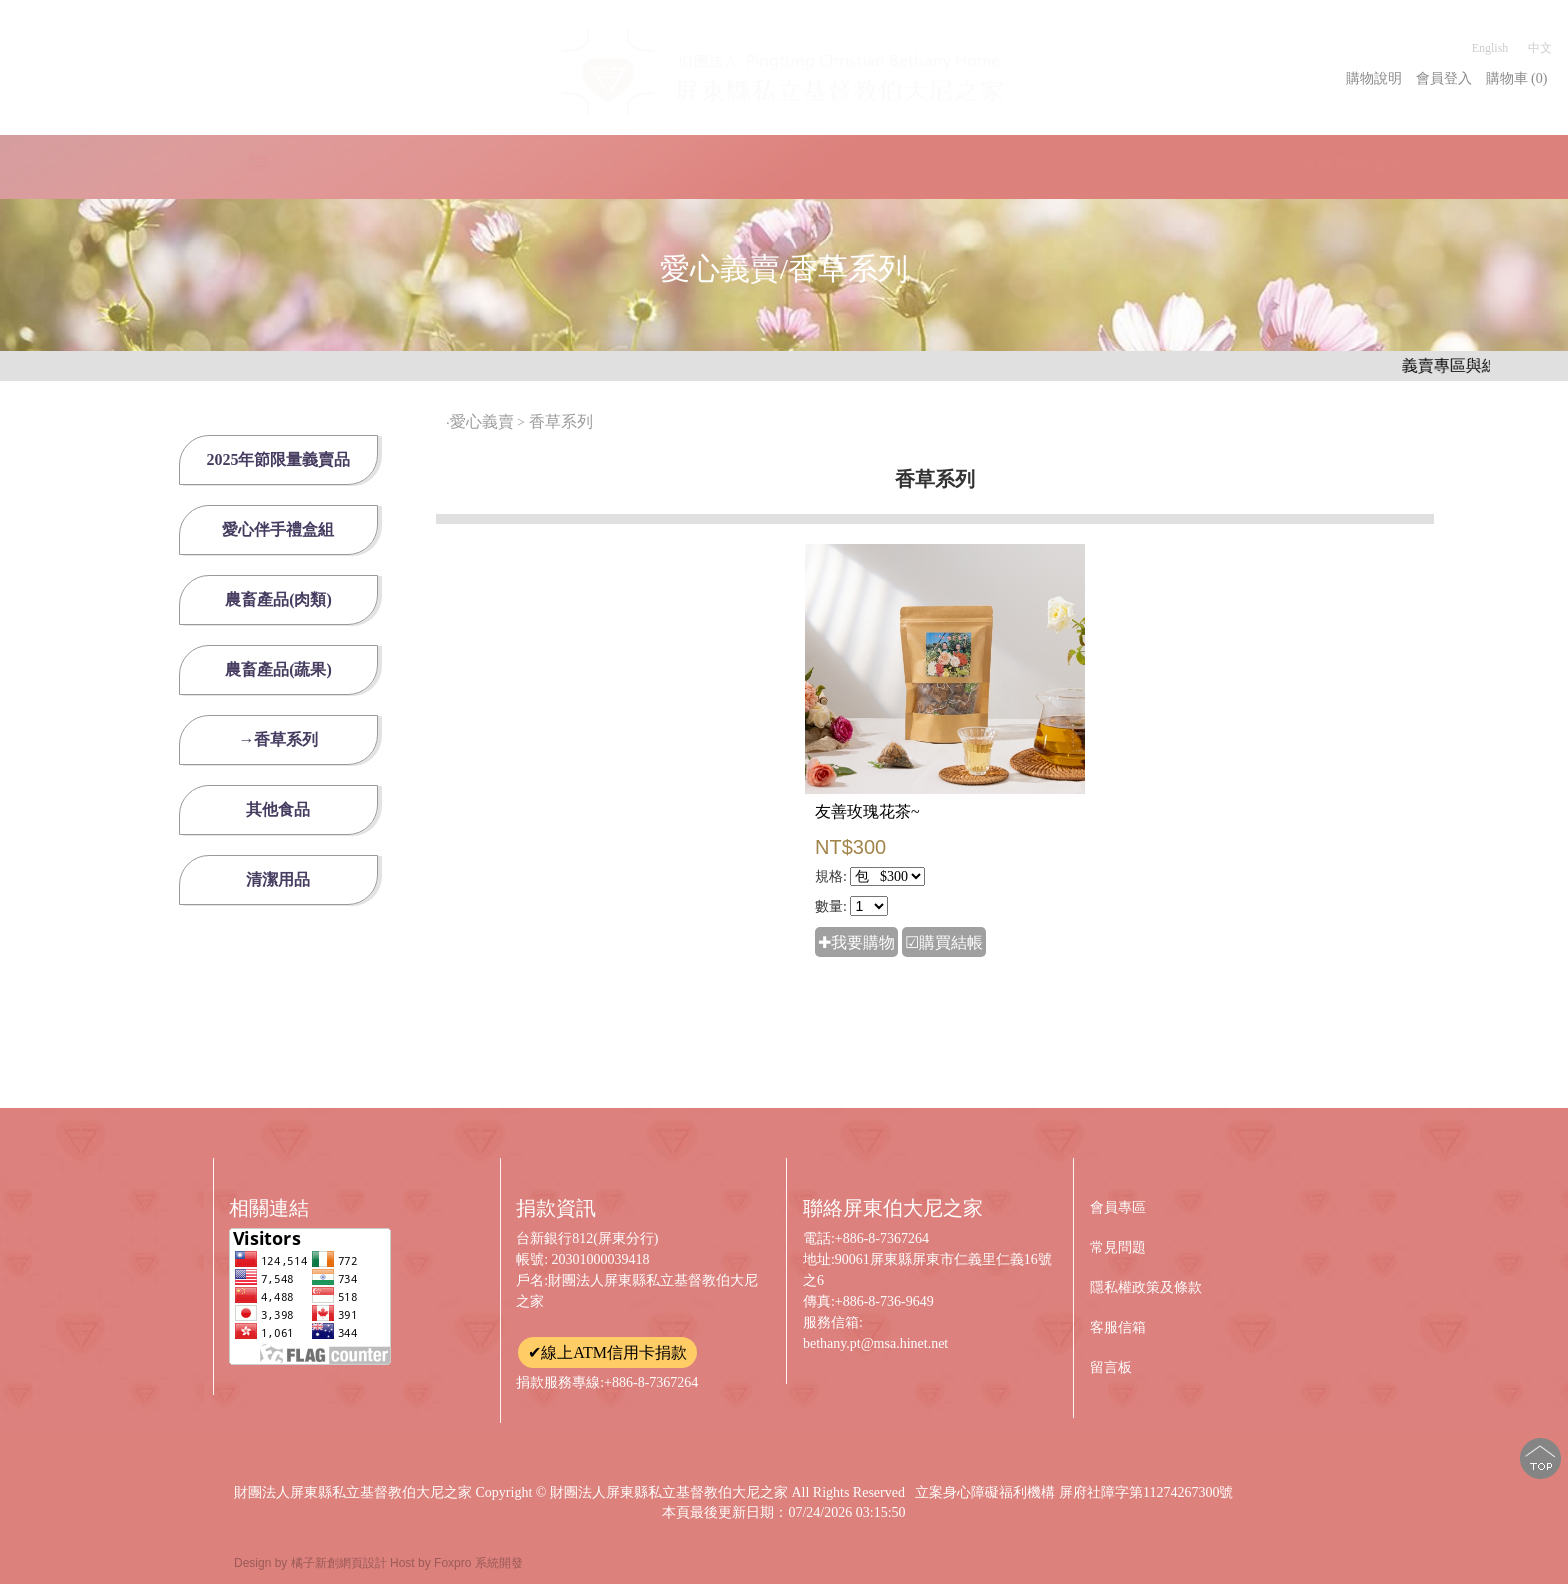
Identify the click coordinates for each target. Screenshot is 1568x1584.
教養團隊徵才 (1353, 165)
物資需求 (1073, 165)
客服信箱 (1118, 1327)
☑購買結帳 (944, 942)
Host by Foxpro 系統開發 (456, 1563)
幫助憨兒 (735, 165)
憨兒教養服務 (604, 165)
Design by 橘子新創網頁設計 (312, 1563)
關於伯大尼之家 (322, 165)
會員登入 (1444, 78)
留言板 (1111, 1367)
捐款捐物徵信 (1204, 165)
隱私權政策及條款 (1146, 1287)
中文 (1540, 48)
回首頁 (183, 165)
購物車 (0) (1517, 78)
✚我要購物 (856, 942)
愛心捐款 (960, 165)
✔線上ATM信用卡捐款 (607, 1352)
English (1490, 48)
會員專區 (1118, 1207)
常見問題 (1118, 1247)
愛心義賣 (847, 165)
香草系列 (563, 421)
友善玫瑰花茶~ (867, 811)
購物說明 (1374, 78)
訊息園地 (473, 165)
